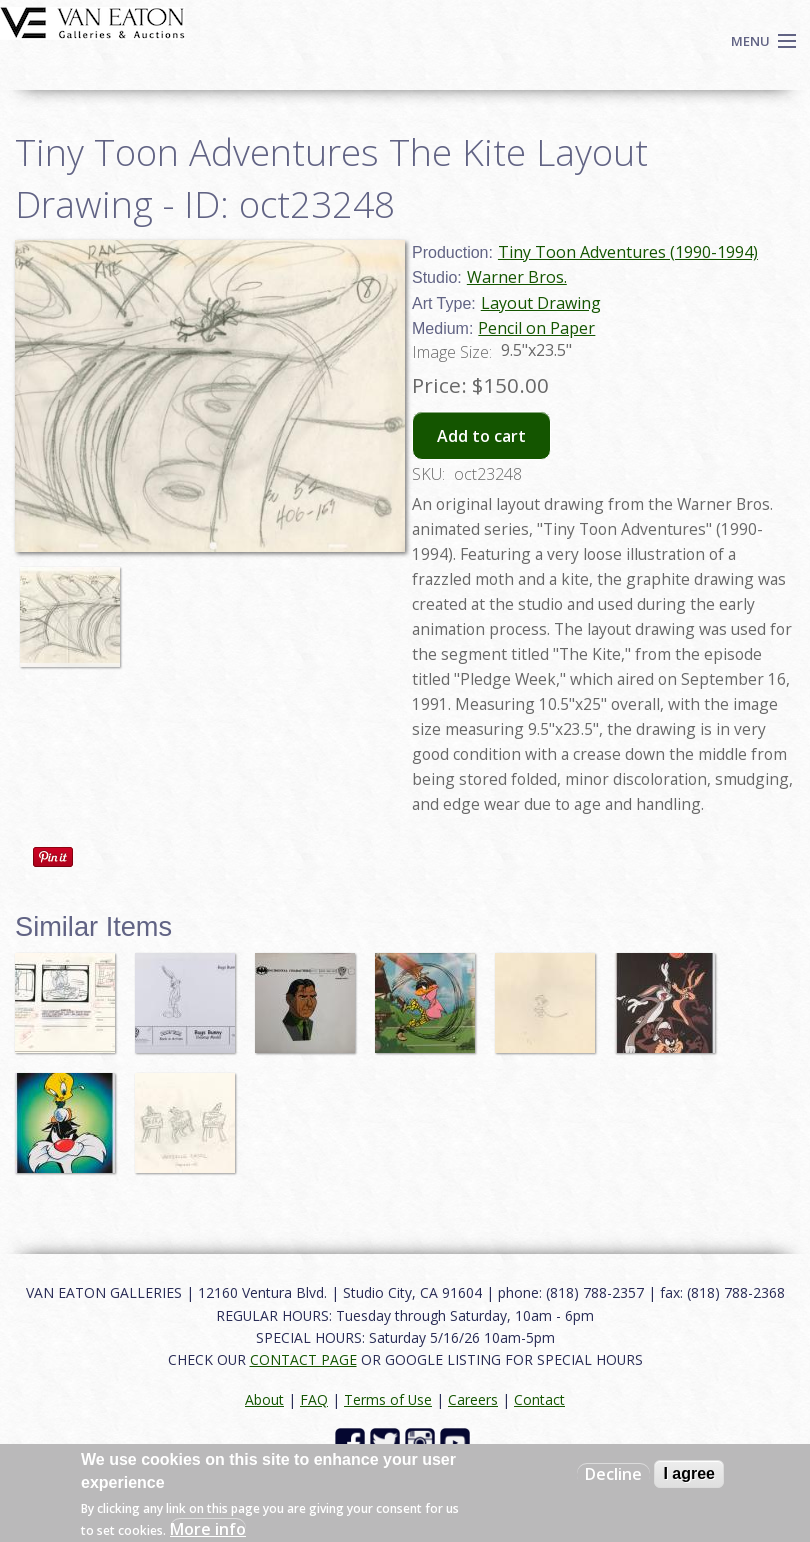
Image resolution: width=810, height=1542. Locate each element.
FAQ (314, 1399)
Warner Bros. (517, 277)
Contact (539, 1399)
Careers (473, 1399)
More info (208, 1529)
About (264, 1399)
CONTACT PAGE (303, 1359)
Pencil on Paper (536, 328)
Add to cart (481, 436)
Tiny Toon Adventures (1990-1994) (628, 252)
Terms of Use (388, 1399)
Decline (613, 1474)
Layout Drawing (541, 303)
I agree (689, 1473)
